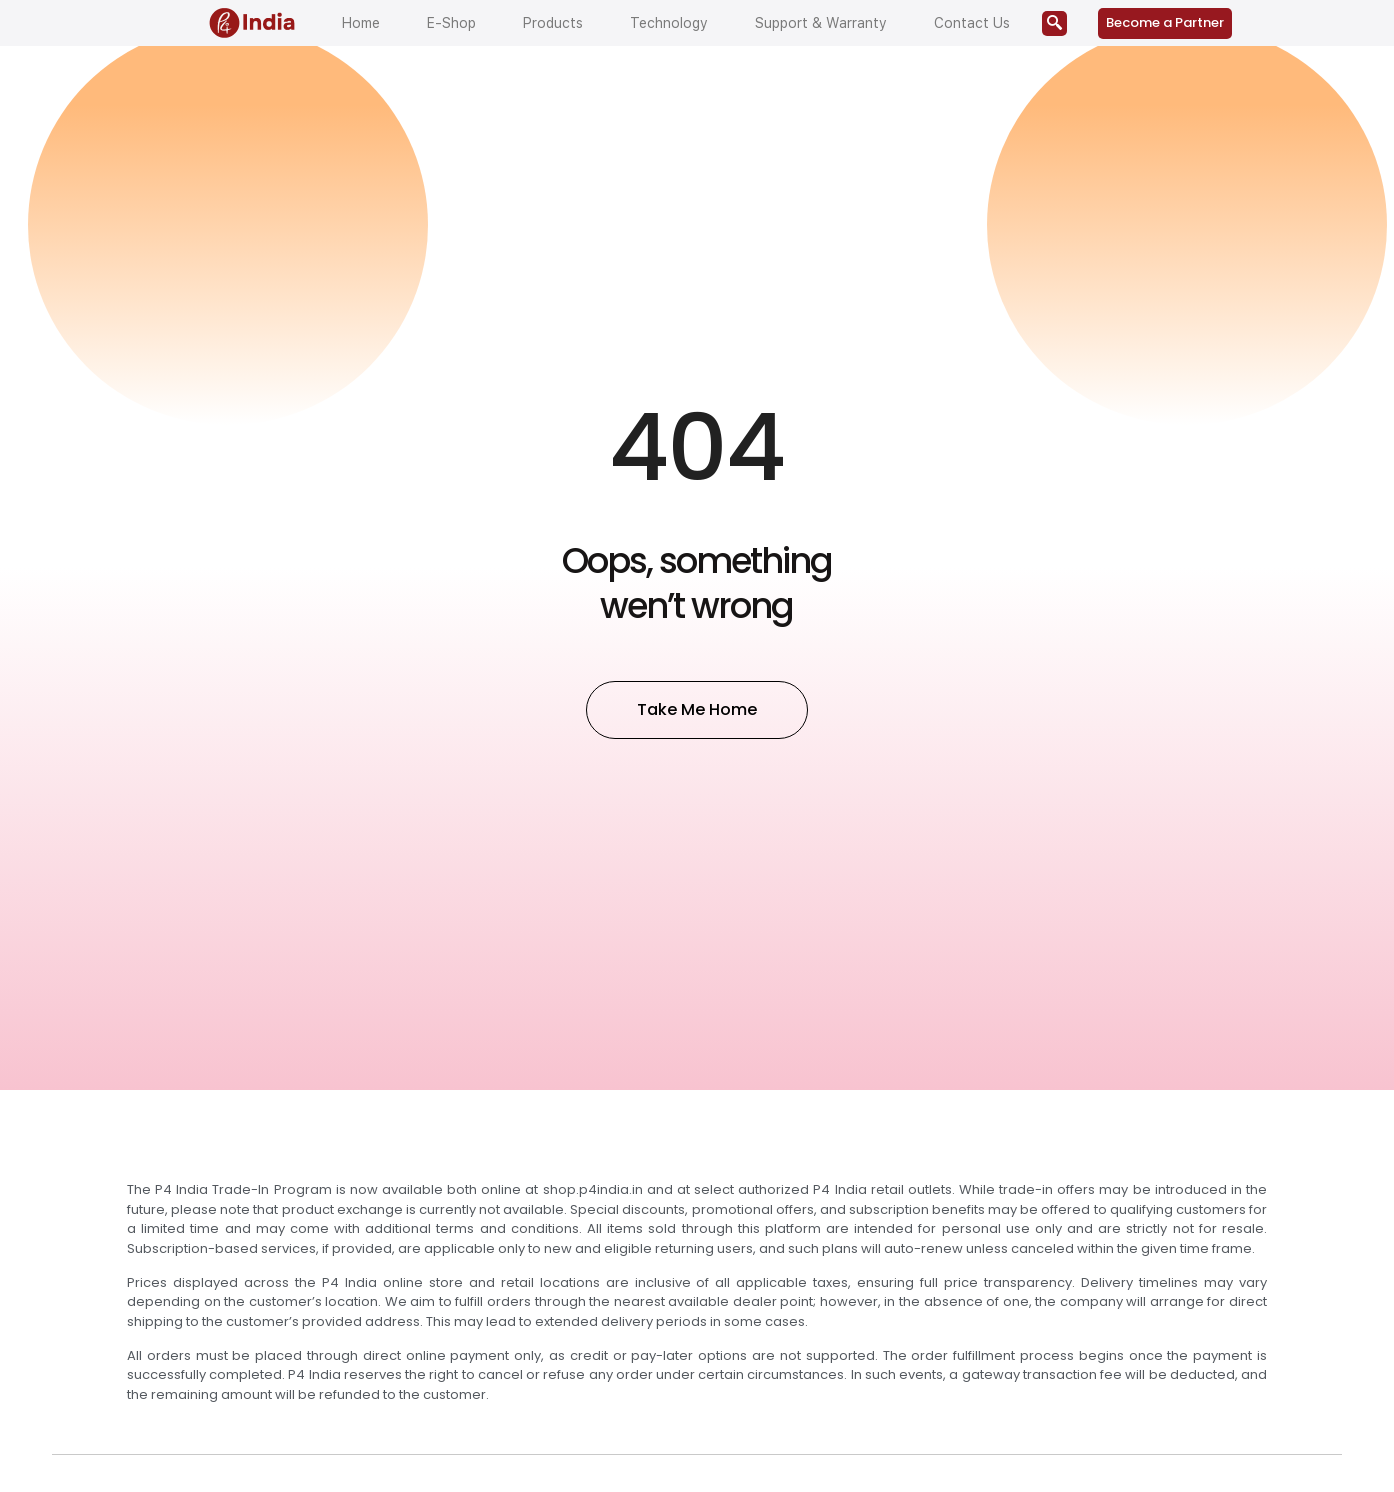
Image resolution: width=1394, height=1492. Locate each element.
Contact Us (972, 23)
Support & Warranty (821, 23)
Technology (669, 23)
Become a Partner (1165, 22)
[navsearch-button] (1054, 23)
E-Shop (451, 23)
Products (553, 23)
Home (361, 23)
